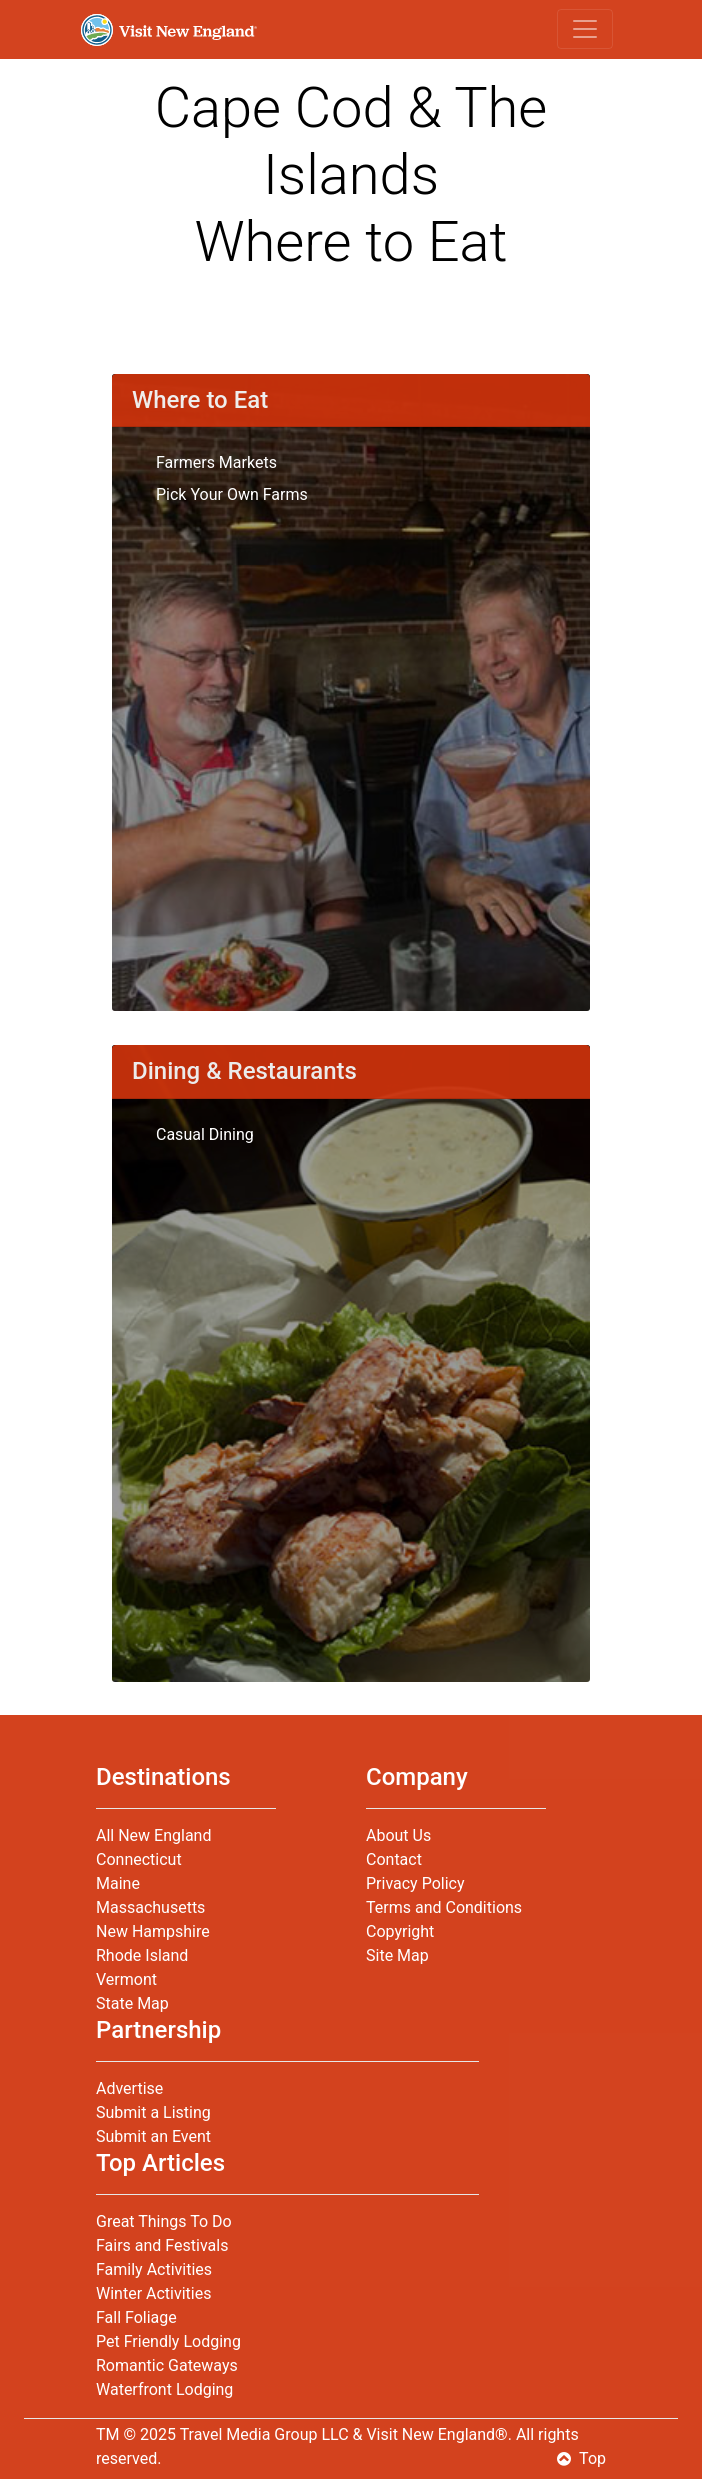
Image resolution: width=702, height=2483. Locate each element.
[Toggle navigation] (585, 29)
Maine (118, 1883)
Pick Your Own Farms (232, 494)
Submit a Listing (153, 2112)
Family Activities (154, 2269)
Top (581, 2458)
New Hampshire (153, 1931)
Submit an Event (153, 2136)
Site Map (397, 1955)
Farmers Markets (216, 462)
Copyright (400, 1931)
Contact (394, 1859)
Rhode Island (142, 1955)
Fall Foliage (136, 2317)
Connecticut (139, 1859)
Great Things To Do (164, 2221)
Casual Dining (205, 1134)
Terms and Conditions (444, 1907)
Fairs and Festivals (162, 2245)
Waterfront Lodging (164, 2389)
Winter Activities (153, 2293)
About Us (398, 1835)
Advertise (129, 2088)
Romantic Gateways (167, 2365)
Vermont (126, 1979)
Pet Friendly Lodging (168, 2341)
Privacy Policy (415, 1883)
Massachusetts (150, 1907)
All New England (153, 1835)
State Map (132, 2003)
